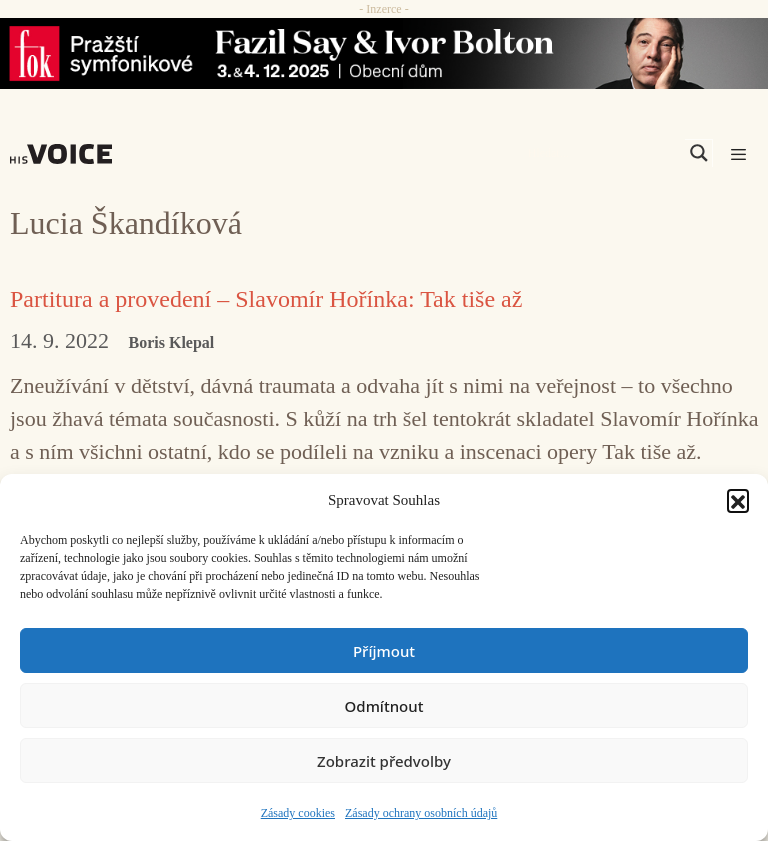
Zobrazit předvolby (384, 761)
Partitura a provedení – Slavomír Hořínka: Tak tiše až (266, 299)
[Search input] (604, 153)
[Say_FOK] (384, 53)
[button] (738, 500)
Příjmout (384, 651)
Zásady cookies (298, 813)
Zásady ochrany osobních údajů (421, 813)
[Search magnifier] (699, 153)
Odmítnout (384, 706)
